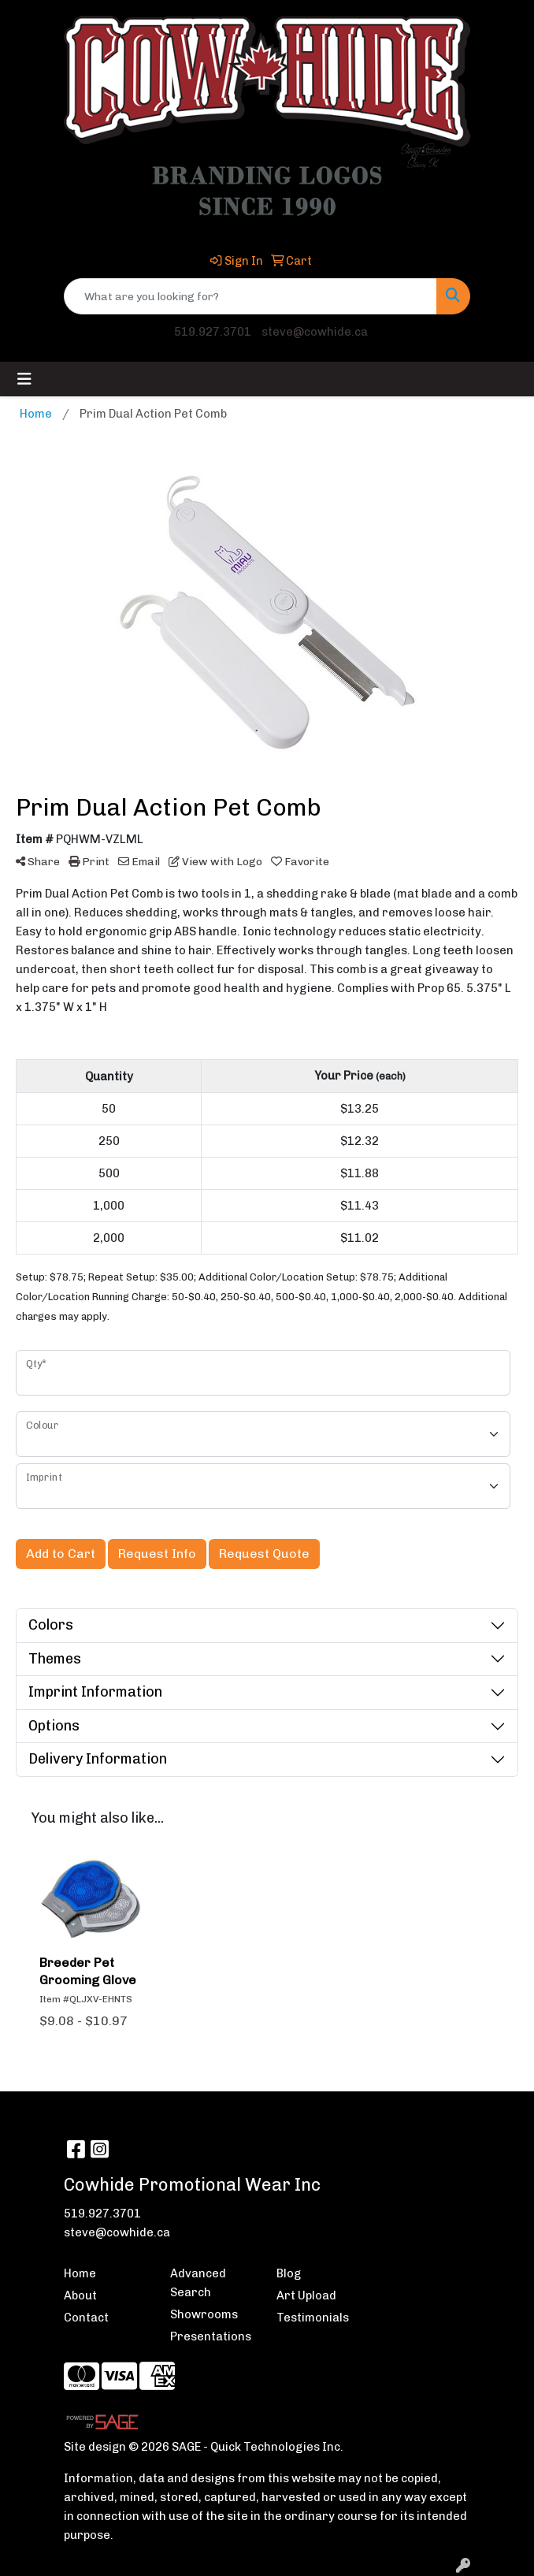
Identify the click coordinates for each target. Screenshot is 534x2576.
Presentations (210, 2336)
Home (80, 2273)
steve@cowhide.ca (314, 332)
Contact (86, 2317)
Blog (288, 2273)
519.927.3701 (212, 332)
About (80, 2295)
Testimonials (312, 2317)
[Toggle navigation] (24, 379)
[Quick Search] (250, 296)
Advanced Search (198, 2282)
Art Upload (306, 2295)
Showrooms (204, 2314)
